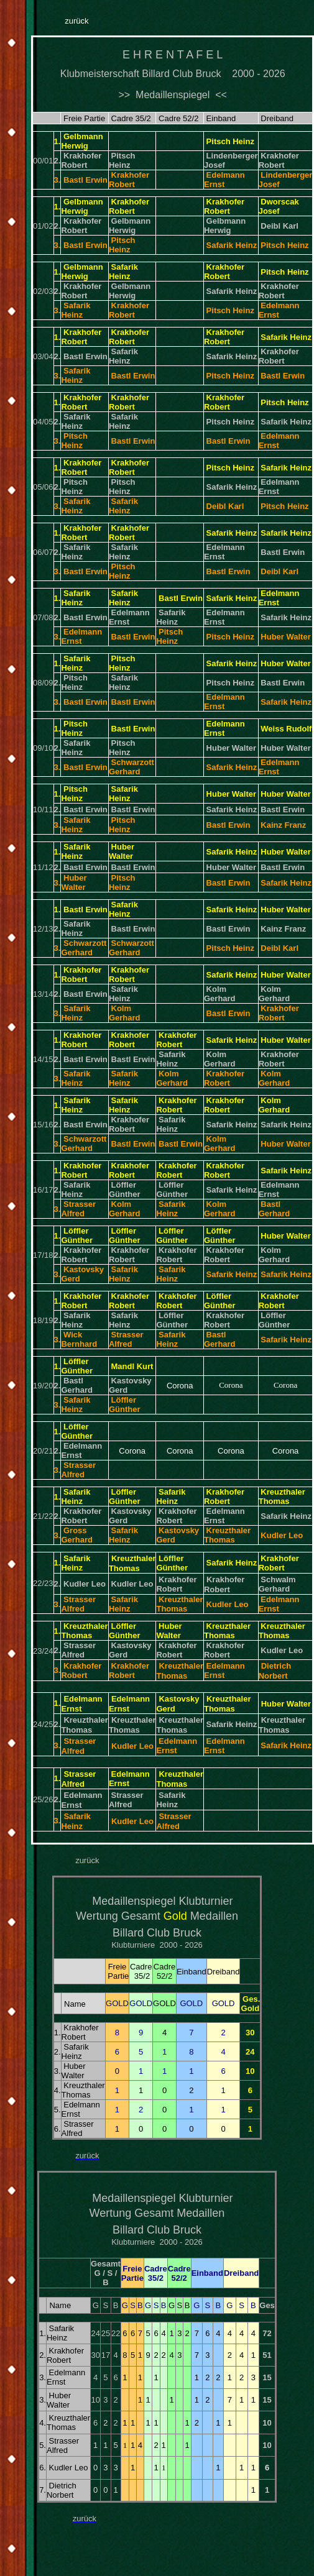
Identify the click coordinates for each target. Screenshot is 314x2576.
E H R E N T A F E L (172, 54)
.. (87, 1898)
